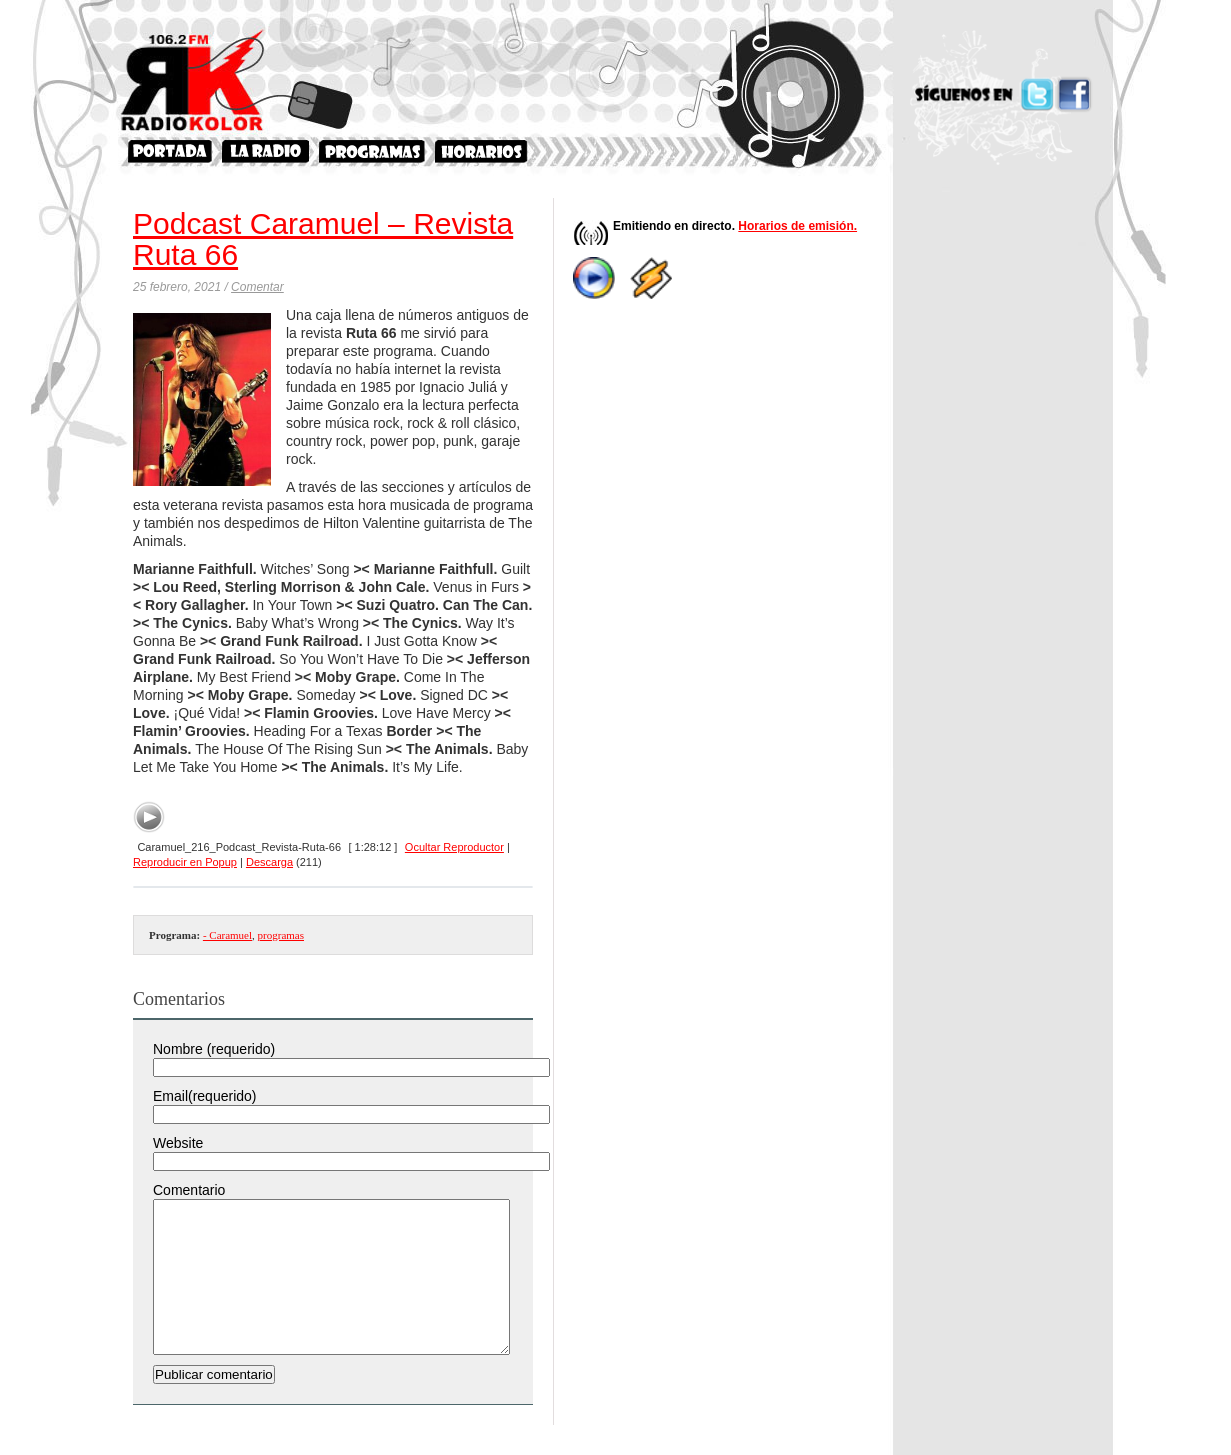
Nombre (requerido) (214, 1049)
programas (281, 935)
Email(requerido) (204, 1096)
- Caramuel (227, 935)
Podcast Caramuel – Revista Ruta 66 (323, 239)
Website (178, 1143)
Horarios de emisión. (797, 226)
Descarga (269, 862)
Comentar (257, 287)
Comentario (189, 1190)
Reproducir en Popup (185, 862)
